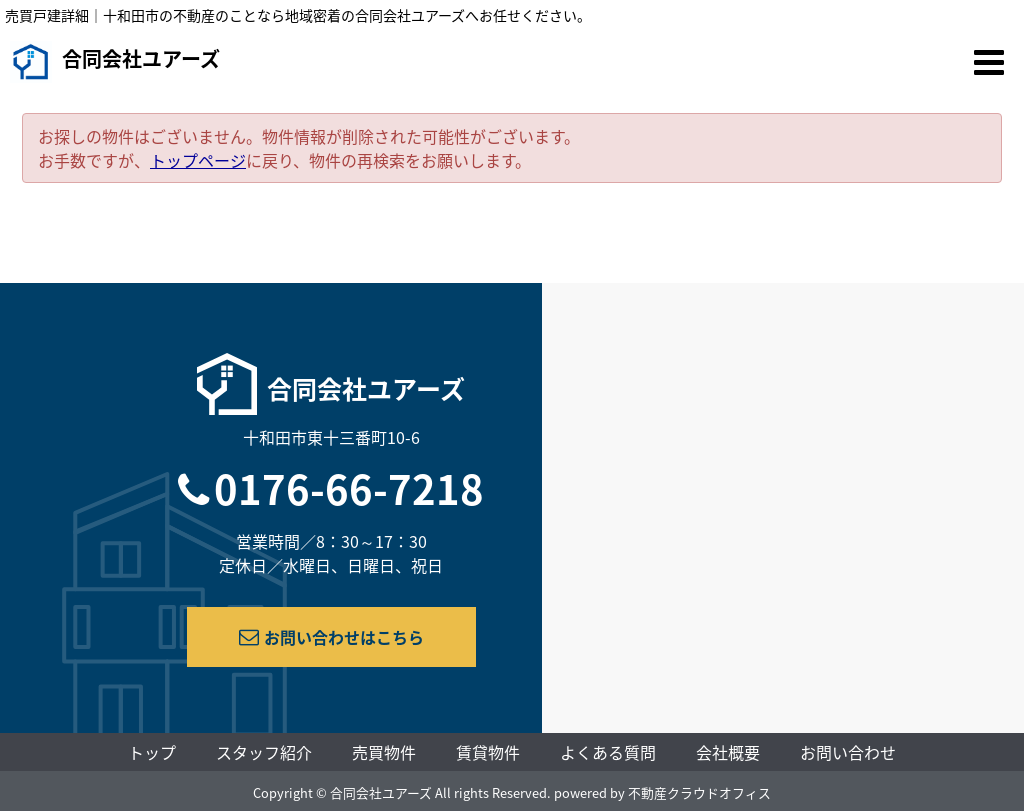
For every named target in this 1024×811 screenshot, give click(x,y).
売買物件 (384, 752)
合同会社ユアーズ (115, 62)
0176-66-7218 (349, 488)
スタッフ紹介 (264, 752)
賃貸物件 (488, 752)
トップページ (198, 160)
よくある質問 (608, 752)
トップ (152, 752)
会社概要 (728, 752)
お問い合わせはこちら (331, 637)
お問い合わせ (848, 752)
